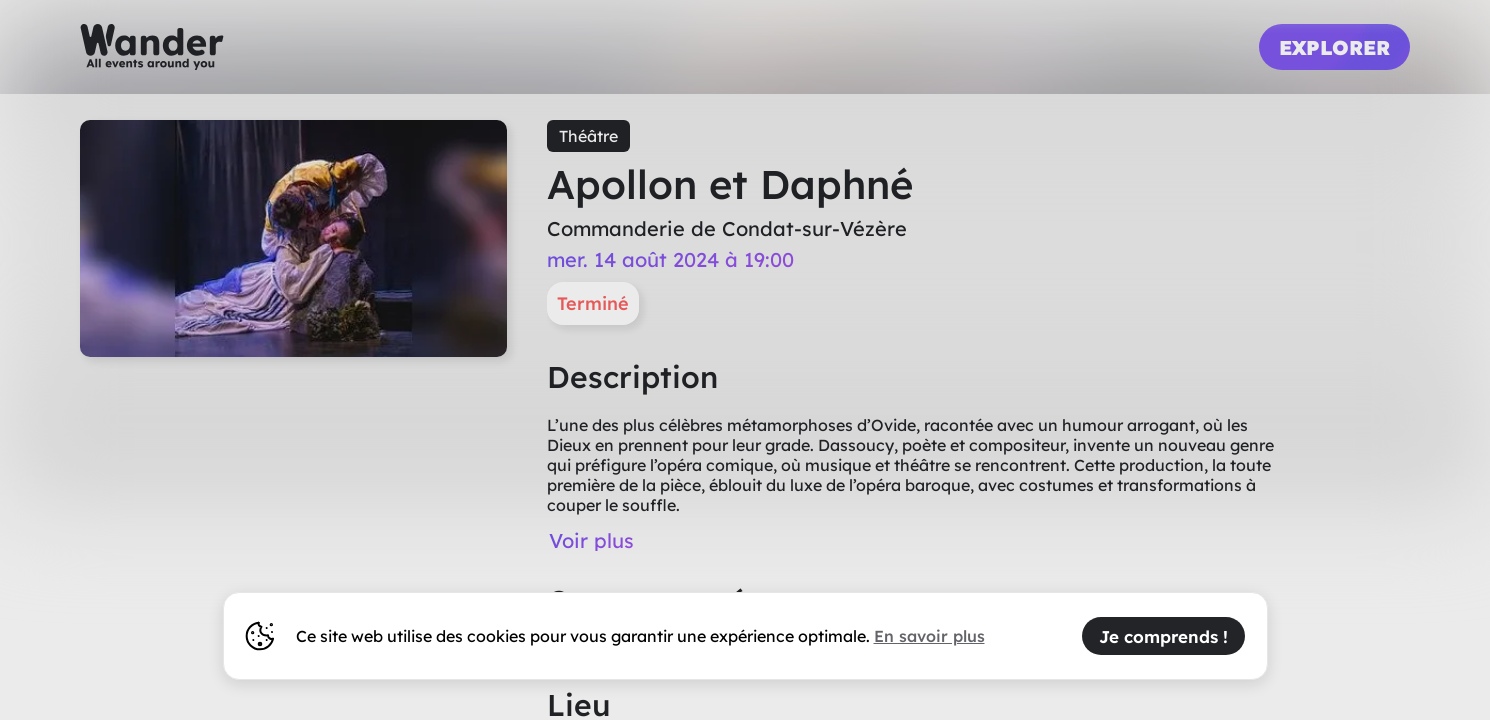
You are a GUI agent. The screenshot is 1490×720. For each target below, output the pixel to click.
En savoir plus (929, 636)
